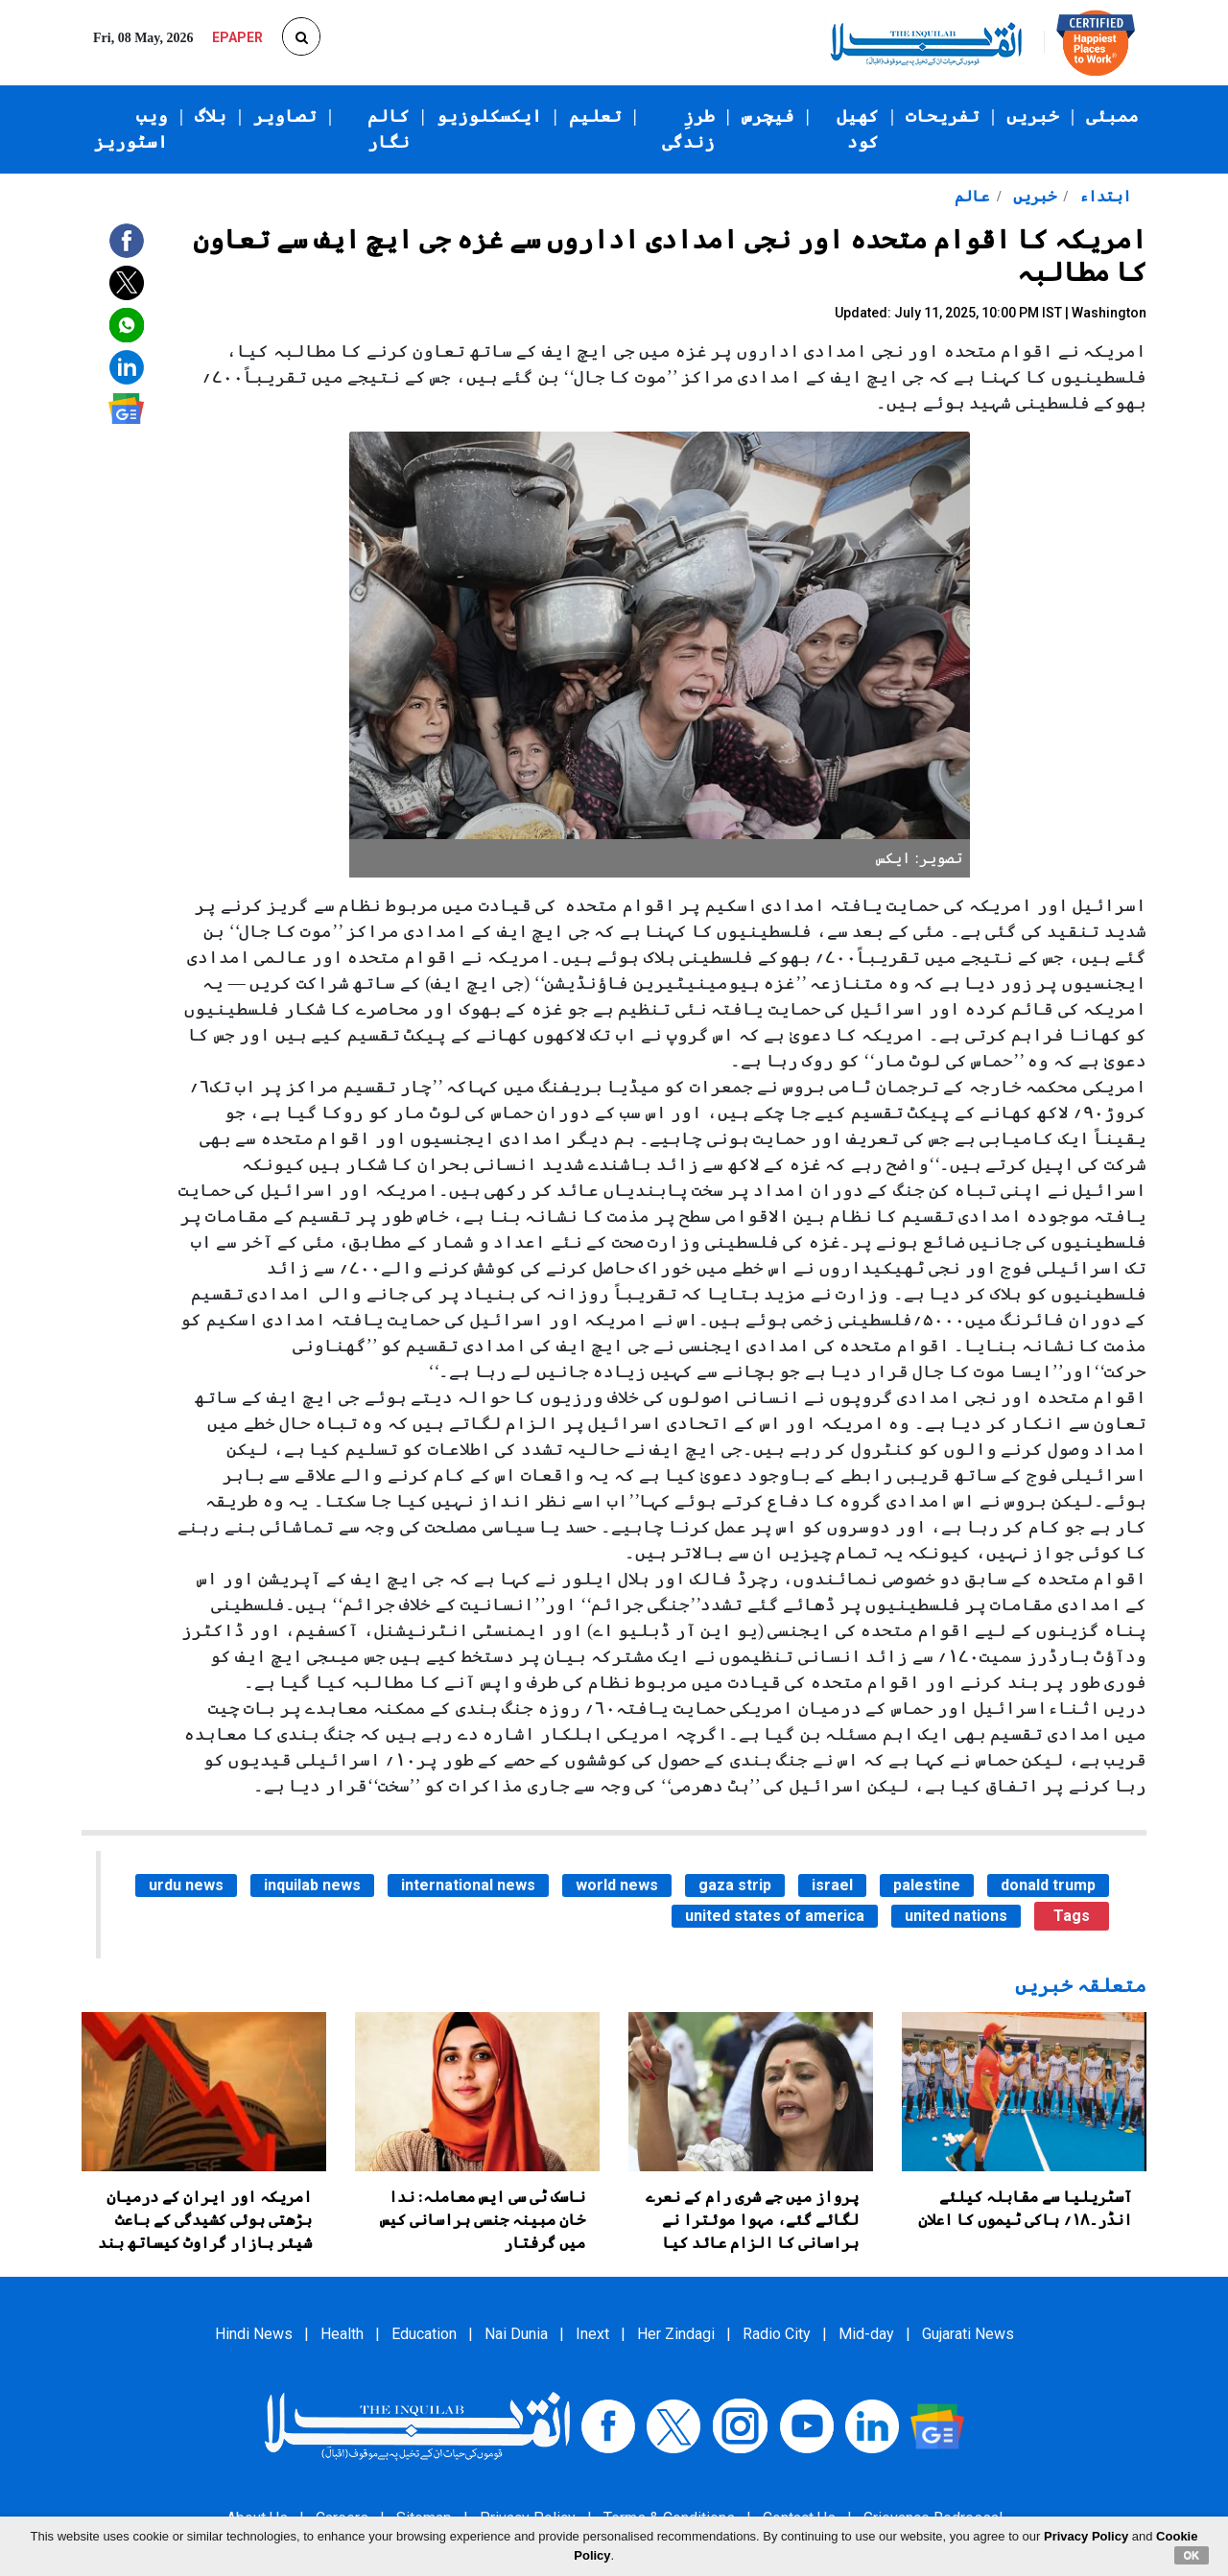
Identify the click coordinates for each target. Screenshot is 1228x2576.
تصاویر (285, 116)
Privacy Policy (1086, 2536)
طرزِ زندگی (688, 129)
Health (342, 2334)
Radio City (777, 2334)
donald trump (1048, 1885)
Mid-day (866, 2334)
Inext (592, 2334)
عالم (972, 196)
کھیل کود (858, 129)
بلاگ (210, 116)
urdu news (186, 1885)
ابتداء (1103, 196)
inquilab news (312, 1885)
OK (1192, 2555)
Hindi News (254, 2334)
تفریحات (943, 116)
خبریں (1032, 116)
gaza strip (734, 1885)
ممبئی (1112, 116)
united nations (956, 1916)
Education (424, 2334)
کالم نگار (388, 129)
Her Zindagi (676, 2334)
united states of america (774, 1916)
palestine (926, 1885)
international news (468, 1885)
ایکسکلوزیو (489, 116)
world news (617, 1885)
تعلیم (595, 116)
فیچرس (768, 116)
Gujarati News (968, 2334)
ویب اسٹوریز (131, 129)
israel (832, 1885)
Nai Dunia (516, 2334)
